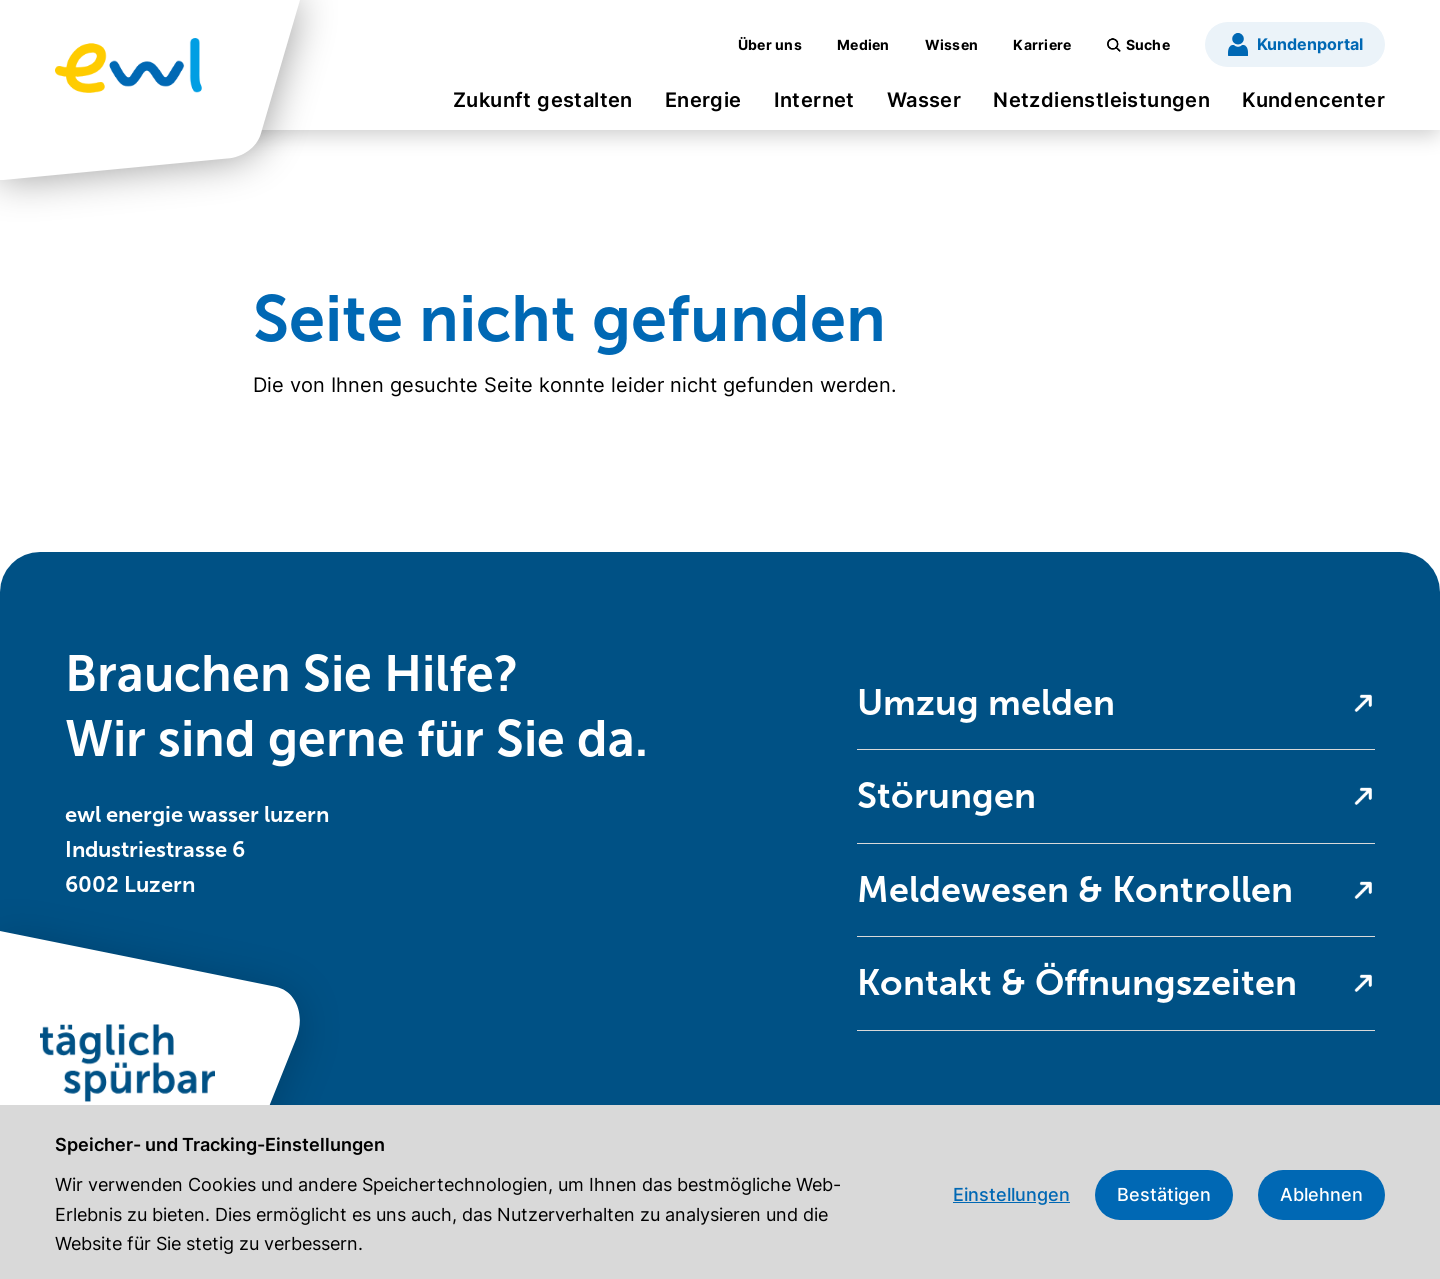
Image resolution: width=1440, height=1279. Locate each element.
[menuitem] (543, 106)
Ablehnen (1321, 1194)
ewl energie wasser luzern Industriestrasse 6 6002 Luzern (197, 849)
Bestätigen (1164, 1194)
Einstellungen (1011, 1194)
